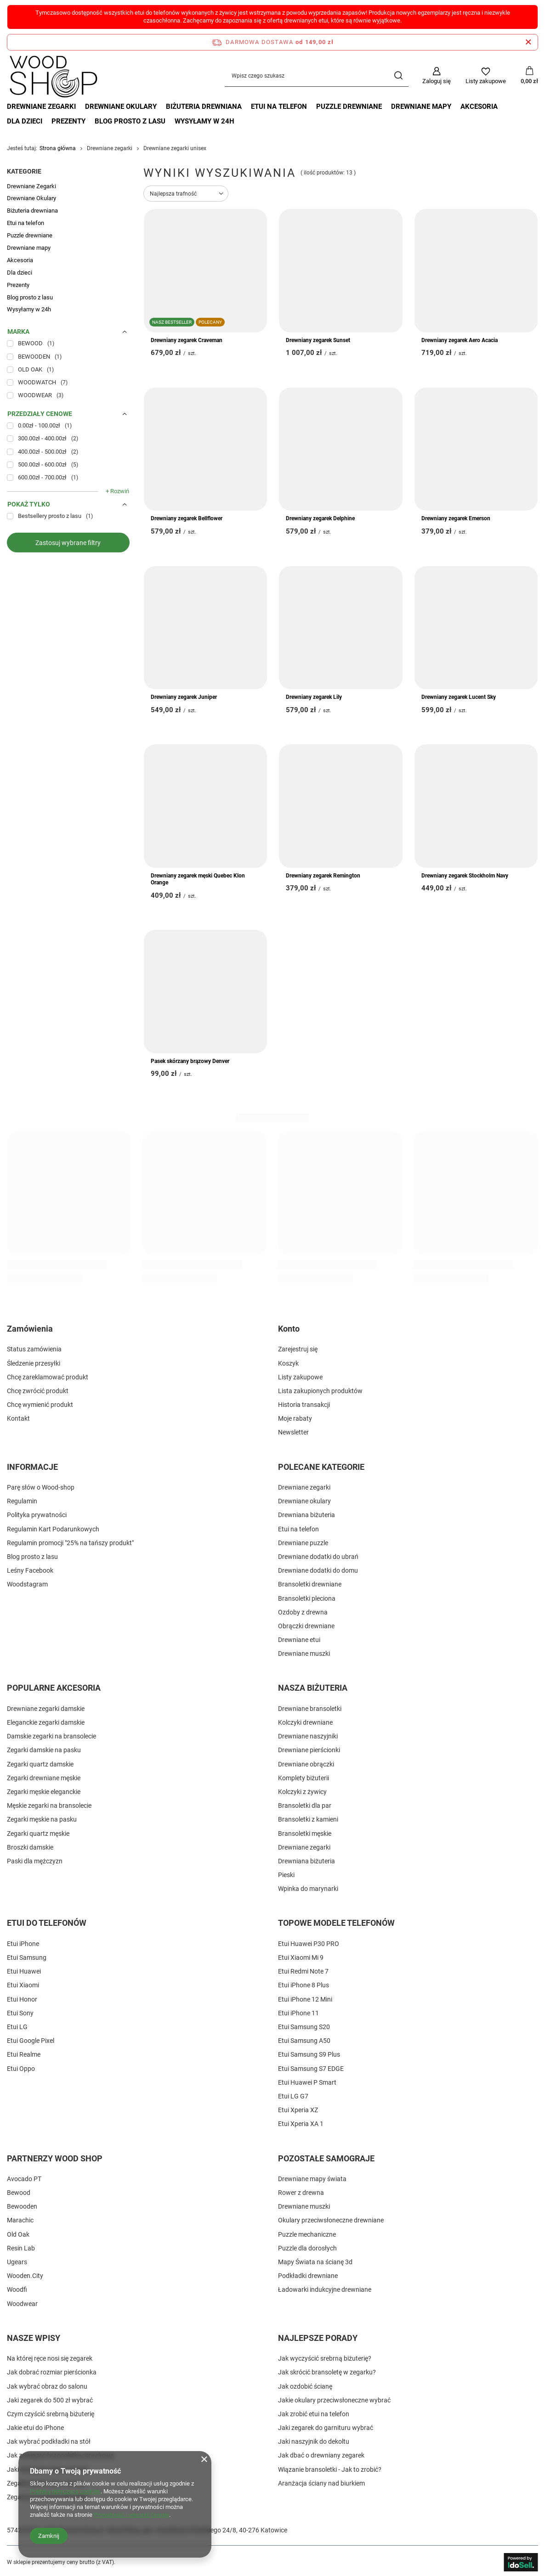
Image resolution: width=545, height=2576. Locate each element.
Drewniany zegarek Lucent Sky (458, 697)
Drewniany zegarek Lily (314, 697)
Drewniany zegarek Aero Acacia (459, 340)
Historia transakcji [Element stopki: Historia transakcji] (304, 1404)
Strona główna (58, 148)
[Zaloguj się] (436, 75)
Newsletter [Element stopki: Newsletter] (293, 1432)
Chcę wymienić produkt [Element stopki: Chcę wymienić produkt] (40, 1404)
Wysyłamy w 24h (204, 121)
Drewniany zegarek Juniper (184, 697)
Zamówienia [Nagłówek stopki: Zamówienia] (30, 1328)
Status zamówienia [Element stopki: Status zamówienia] (34, 1349)
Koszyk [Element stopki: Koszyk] (288, 1363)
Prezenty (68, 121)
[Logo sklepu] (53, 76)
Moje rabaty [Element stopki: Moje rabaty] (295, 1418)
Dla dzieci (24, 121)
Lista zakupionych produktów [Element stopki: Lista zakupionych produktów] (320, 1391)
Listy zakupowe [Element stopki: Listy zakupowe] (300, 1377)
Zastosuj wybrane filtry (68, 542)
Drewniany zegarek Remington (323, 875)
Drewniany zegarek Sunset (318, 340)
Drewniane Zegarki (41, 106)
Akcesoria (479, 106)
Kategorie (24, 171)
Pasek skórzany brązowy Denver (190, 1061)
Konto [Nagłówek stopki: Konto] (289, 1328)
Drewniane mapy (421, 106)
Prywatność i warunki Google (131, 2514)
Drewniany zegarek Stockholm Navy (464, 875)
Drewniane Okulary (121, 106)
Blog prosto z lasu (130, 121)
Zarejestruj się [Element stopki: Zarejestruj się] (298, 1349)
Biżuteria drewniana (204, 106)
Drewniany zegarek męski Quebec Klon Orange (198, 879)
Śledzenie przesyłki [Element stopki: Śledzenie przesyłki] (33, 1363)
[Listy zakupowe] (486, 75)
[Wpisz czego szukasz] (317, 76)
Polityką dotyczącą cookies (65, 2491)
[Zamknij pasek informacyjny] (528, 42)
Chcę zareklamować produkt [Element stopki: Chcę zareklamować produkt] (47, 1377)
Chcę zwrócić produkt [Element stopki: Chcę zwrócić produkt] (37, 1391)
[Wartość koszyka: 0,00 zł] (529, 75)
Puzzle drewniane (349, 106)
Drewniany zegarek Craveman (186, 340)
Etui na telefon (279, 106)
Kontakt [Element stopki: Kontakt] (18, 1418)
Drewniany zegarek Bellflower (186, 518)
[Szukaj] (398, 76)
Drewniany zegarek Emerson (455, 518)
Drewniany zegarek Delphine (320, 518)
